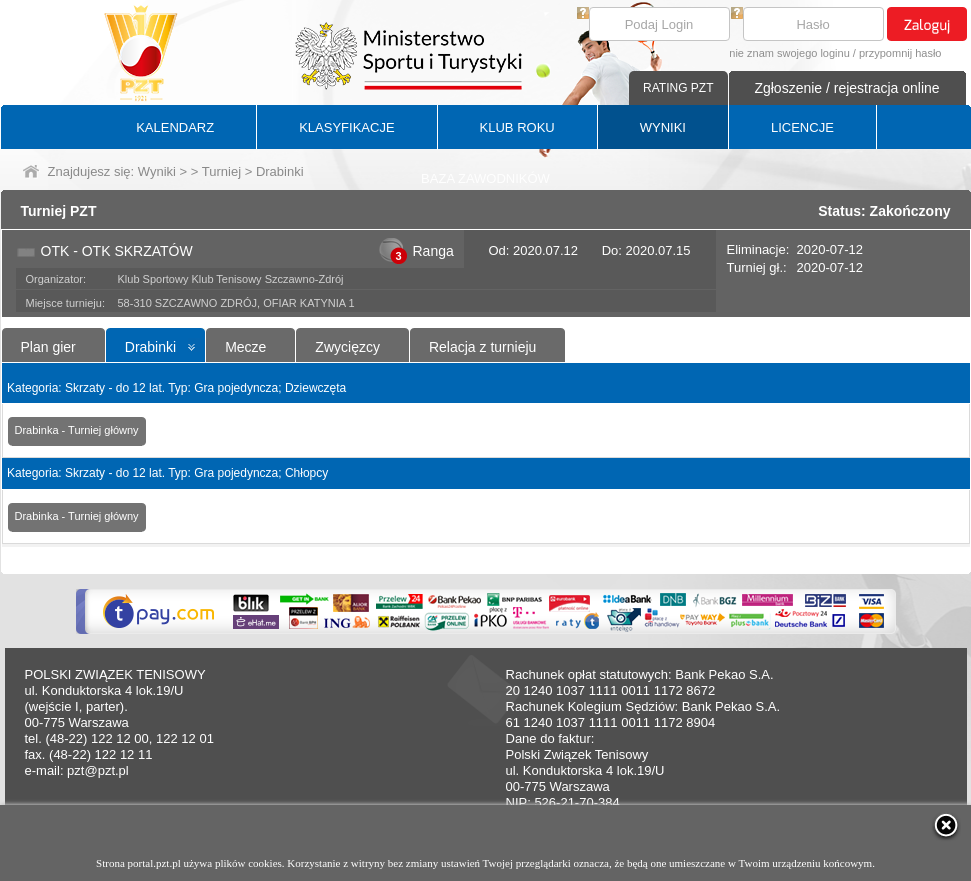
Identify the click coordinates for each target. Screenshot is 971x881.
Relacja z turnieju (482, 347)
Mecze (245, 347)
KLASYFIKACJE (346, 127)
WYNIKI (663, 127)
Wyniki (157, 171)
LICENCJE (802, 127)
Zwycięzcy (347, 347)
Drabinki (150, 347)
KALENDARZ (175, 127)
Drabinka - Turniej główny (77, 430)
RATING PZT (678, 88)
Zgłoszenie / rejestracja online (846, 88)
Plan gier (48, 347)
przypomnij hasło (900, 53)
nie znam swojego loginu (789, 53)
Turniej (221, 171)
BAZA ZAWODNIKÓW (485, 178)
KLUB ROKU (517, 127)
